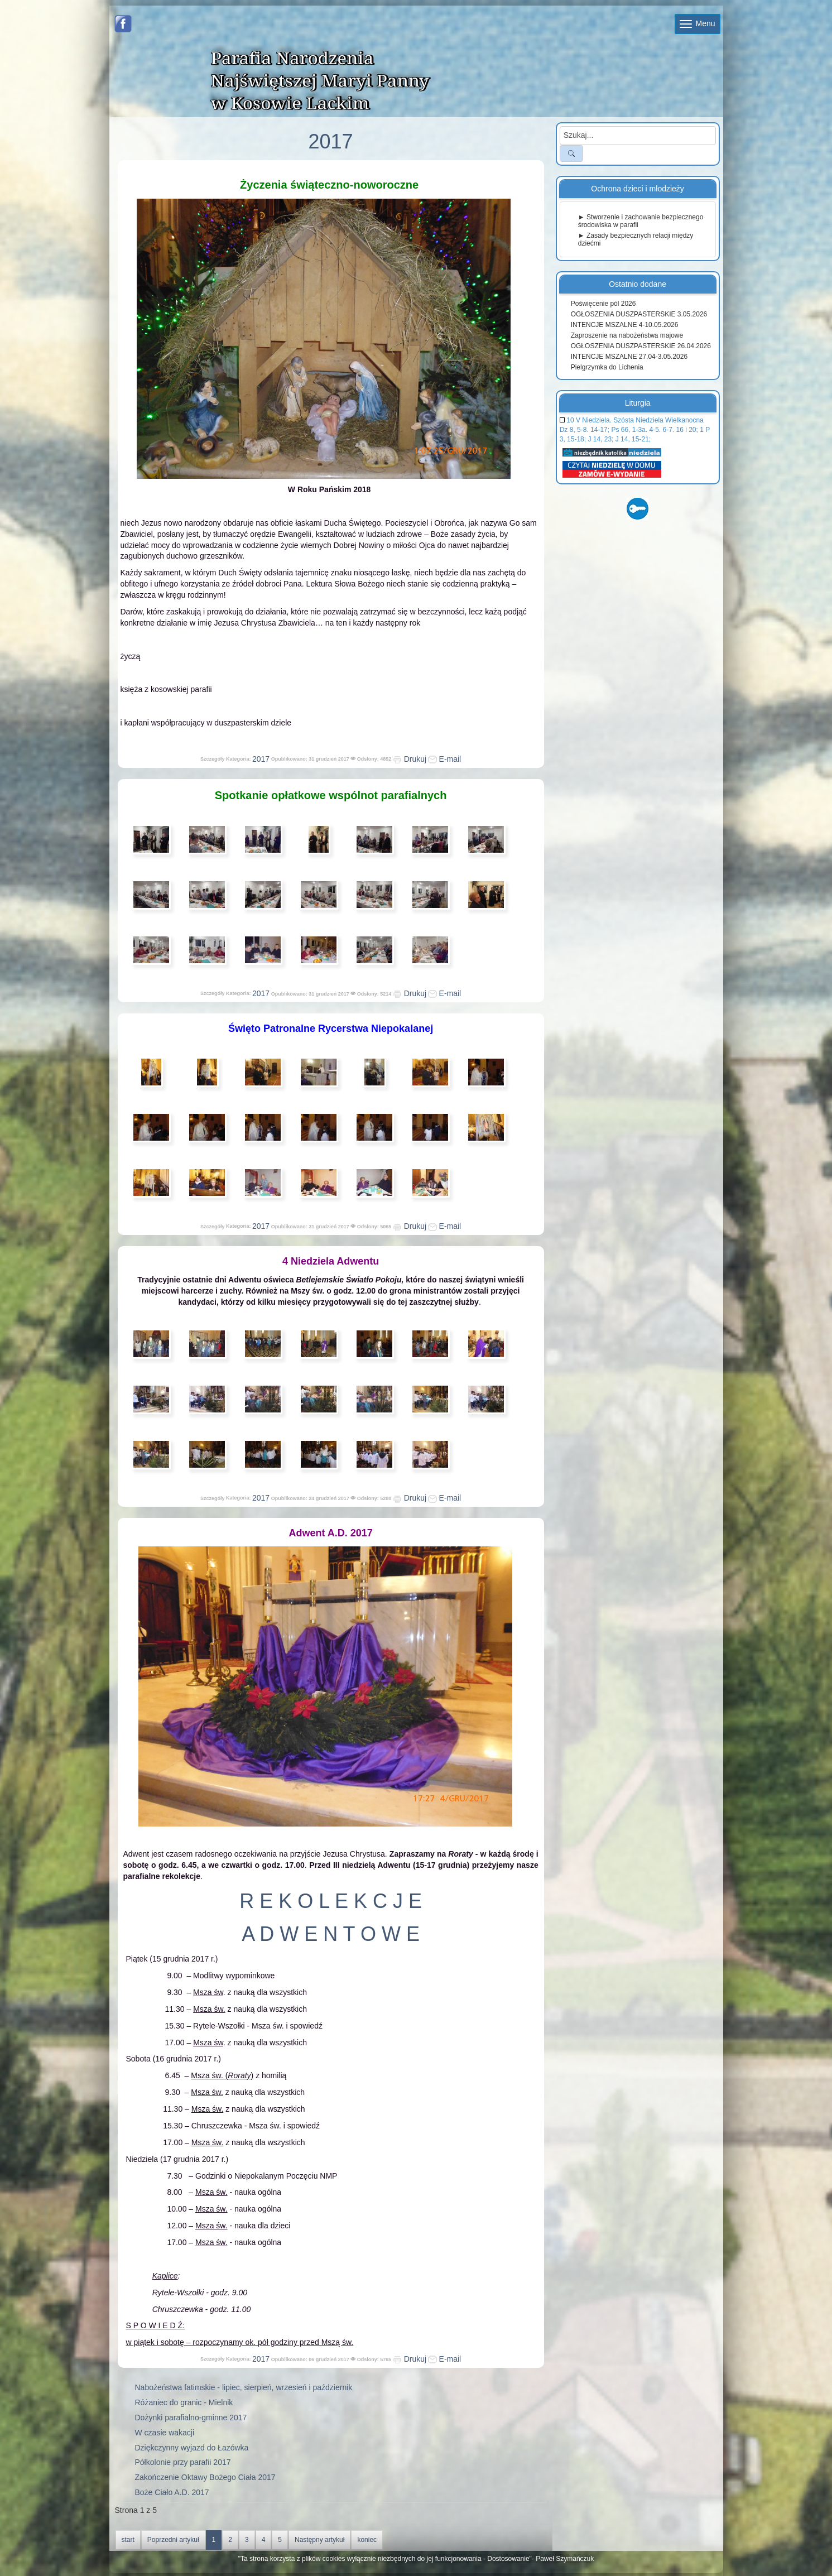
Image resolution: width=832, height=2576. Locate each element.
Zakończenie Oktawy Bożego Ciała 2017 (205, 2477)
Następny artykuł (319, 2540)
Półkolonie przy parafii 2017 (183, 2462)
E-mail (444, 758)
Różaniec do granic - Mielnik (184, 2402)
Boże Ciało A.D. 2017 (172, 2492)
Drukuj (409, 758)
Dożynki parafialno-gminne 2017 (191, 2417)
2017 (261, 758)
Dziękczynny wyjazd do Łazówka (192, 2447)
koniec (367, 2540)
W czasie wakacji (165, 2432)
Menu (697, 23)
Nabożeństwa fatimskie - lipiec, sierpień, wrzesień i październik (244, 2387)
